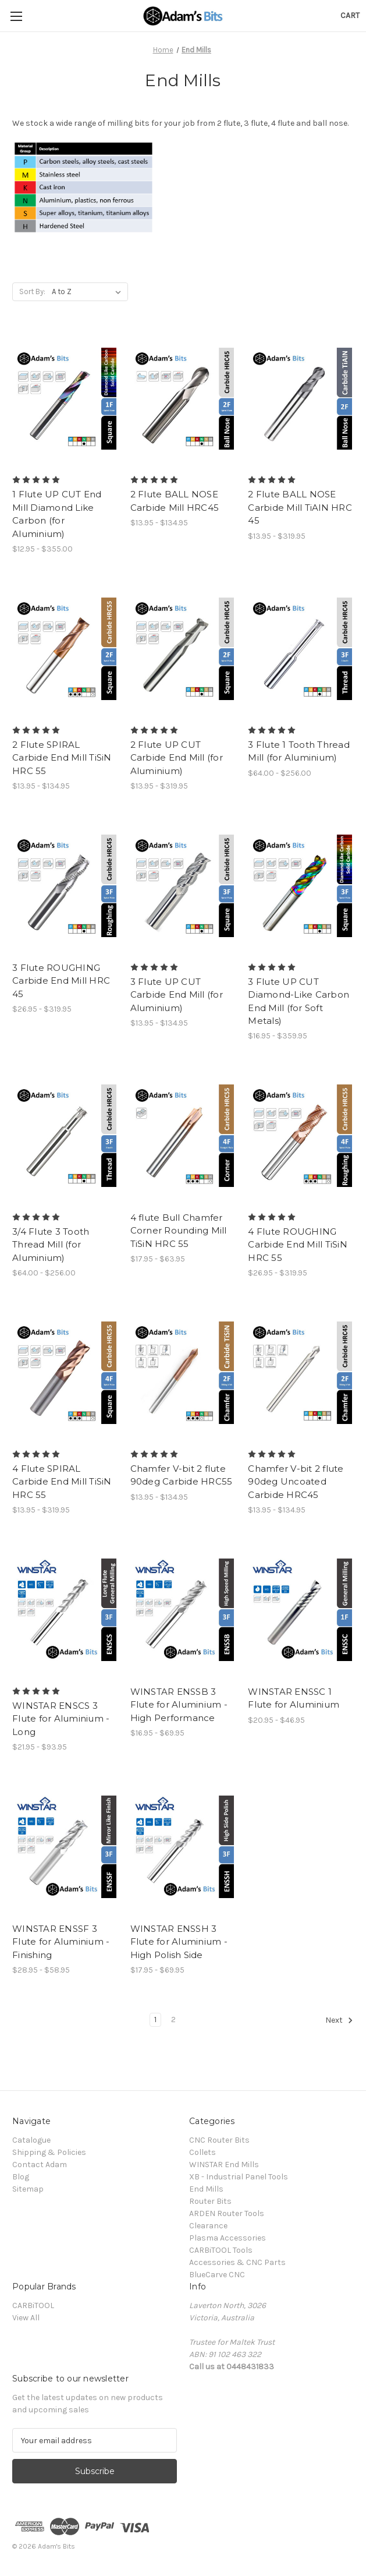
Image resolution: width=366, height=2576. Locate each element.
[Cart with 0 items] (350, 15)
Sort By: (32, 291)
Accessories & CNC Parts (237, 2262)
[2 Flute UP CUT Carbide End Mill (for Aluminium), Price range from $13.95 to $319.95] (183, 648)
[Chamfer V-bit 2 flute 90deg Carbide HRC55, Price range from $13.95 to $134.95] (183, 1372)
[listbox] (88, 292)
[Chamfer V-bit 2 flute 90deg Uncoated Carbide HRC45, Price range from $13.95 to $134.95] (301, 1372)
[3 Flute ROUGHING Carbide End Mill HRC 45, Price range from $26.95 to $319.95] (65, 885)
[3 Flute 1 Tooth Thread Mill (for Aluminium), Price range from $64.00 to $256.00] (301, 648)
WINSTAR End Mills (224, 2164)
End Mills (206, 2189)
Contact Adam (39, 2164)
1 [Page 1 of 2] (155, 2019)
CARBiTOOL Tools (221, 2250)
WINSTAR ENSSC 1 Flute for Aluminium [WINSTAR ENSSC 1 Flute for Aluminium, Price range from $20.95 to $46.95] (293, 1698)
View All (26, 2318)
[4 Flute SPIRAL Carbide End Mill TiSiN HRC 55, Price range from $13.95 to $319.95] (65, 1372)
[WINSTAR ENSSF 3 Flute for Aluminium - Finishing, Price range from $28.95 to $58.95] (65, 1846)
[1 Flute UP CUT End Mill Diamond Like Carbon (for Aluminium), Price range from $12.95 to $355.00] (65, 399)
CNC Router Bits (219, 2140)
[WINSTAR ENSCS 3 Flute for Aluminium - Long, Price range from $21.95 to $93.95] (65, 1609)
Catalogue (31, 2140)
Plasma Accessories (227, 2238)
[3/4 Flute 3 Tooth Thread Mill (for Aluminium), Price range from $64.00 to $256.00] (65, 1135)
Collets (202, 2152)
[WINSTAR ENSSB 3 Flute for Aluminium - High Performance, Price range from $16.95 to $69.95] (183, 1609)
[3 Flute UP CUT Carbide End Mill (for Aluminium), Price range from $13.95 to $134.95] (183, 885)
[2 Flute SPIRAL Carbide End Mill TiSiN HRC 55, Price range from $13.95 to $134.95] (65, 648)
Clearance (208, 2226)
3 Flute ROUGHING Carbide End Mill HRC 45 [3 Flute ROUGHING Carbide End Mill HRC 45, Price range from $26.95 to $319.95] (61, 980)
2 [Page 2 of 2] (173, 2019)
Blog (20, 2177)
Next (339, 2020)
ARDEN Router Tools (226, 2213)
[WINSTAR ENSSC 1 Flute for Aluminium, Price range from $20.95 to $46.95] (301, 1609)
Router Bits (210, 2201)
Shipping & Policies (49, 2152)
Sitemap (28, 2189)
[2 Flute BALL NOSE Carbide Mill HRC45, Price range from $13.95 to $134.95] (183, 399)
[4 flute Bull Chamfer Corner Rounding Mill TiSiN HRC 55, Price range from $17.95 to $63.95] (183, 1135)
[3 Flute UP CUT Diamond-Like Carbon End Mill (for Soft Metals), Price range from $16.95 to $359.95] (301, 885)
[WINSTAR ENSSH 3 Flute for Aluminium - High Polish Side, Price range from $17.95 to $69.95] (183, 1846)
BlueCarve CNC (217, 2275)
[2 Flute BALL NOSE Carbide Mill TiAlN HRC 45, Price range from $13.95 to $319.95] (301, 399)
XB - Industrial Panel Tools (238, 2177)
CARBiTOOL (33, 2305)
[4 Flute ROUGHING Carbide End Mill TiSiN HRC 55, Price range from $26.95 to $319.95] (301, 1135)
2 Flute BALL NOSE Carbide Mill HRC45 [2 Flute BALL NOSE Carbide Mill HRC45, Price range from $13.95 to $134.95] (174, 501)
